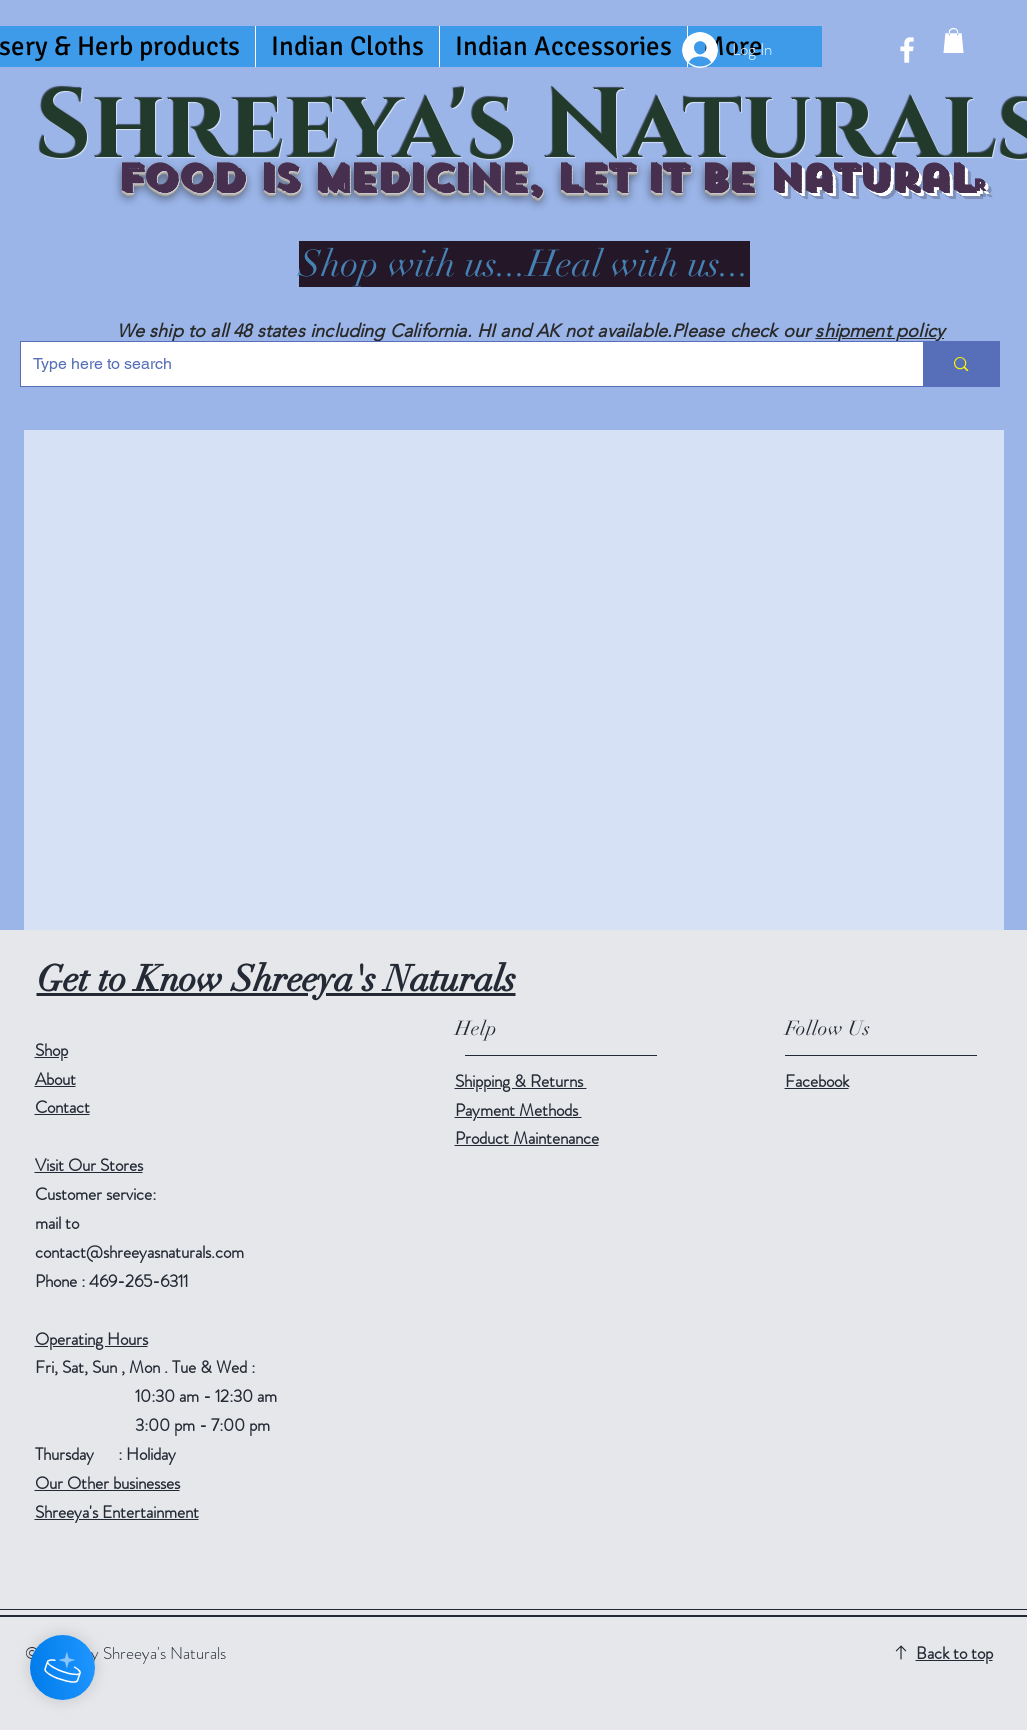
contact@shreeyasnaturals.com (139, 1252)
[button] (953, 40)
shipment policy (879, 331)
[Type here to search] (457, 364)
